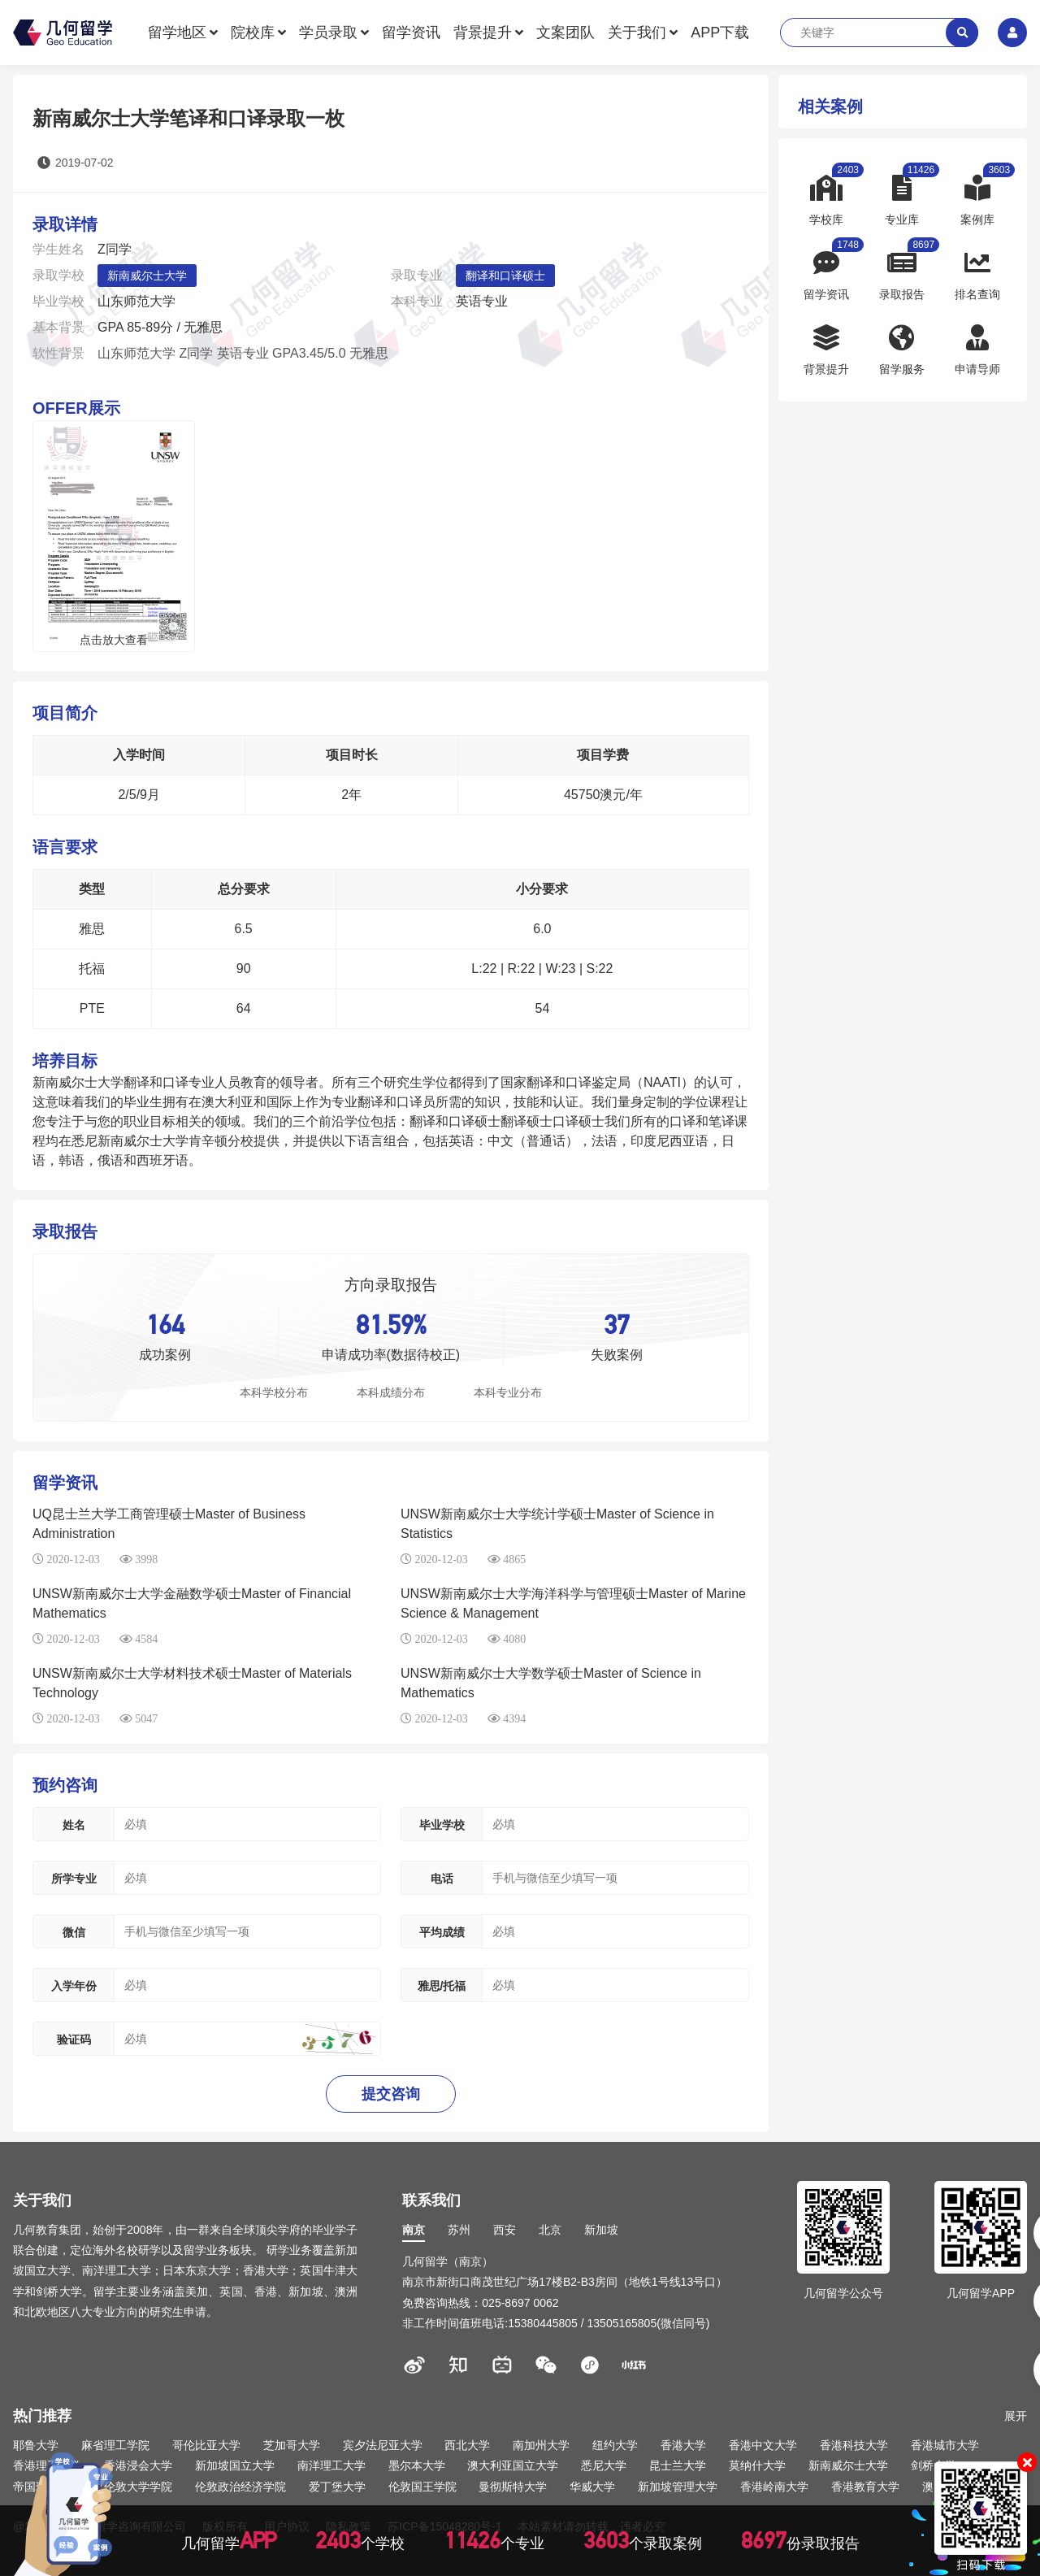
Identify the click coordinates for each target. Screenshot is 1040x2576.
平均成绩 (442, 1932)
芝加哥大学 (291, 2445)
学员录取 (328, 32)
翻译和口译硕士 (505, 275)
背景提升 (482, 32)
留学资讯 (411, 32)
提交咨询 (391, 2094)
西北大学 (467, 2445)
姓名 (74, 1824)
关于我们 (637, 32)
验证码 (74, 2039)
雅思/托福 (442, 1985)
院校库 (253, 32)
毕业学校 (442, 1824)
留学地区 (177, 32)
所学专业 (74, 1878)
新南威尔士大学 (147, 275)
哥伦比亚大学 (206, 2445)
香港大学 (683, 2445)
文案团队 (565, 32)
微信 (74, 1932)
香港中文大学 (763, 2445)
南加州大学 (541, 2445)
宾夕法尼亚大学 (382, 2445)
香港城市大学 (945, 2445)
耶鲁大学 (35, 2445)
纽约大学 (615, 2445)
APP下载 (720, 32)
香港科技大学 (854, 2445)
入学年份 (74, 1985)
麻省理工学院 (115, 2445)
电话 (442, 1878)
